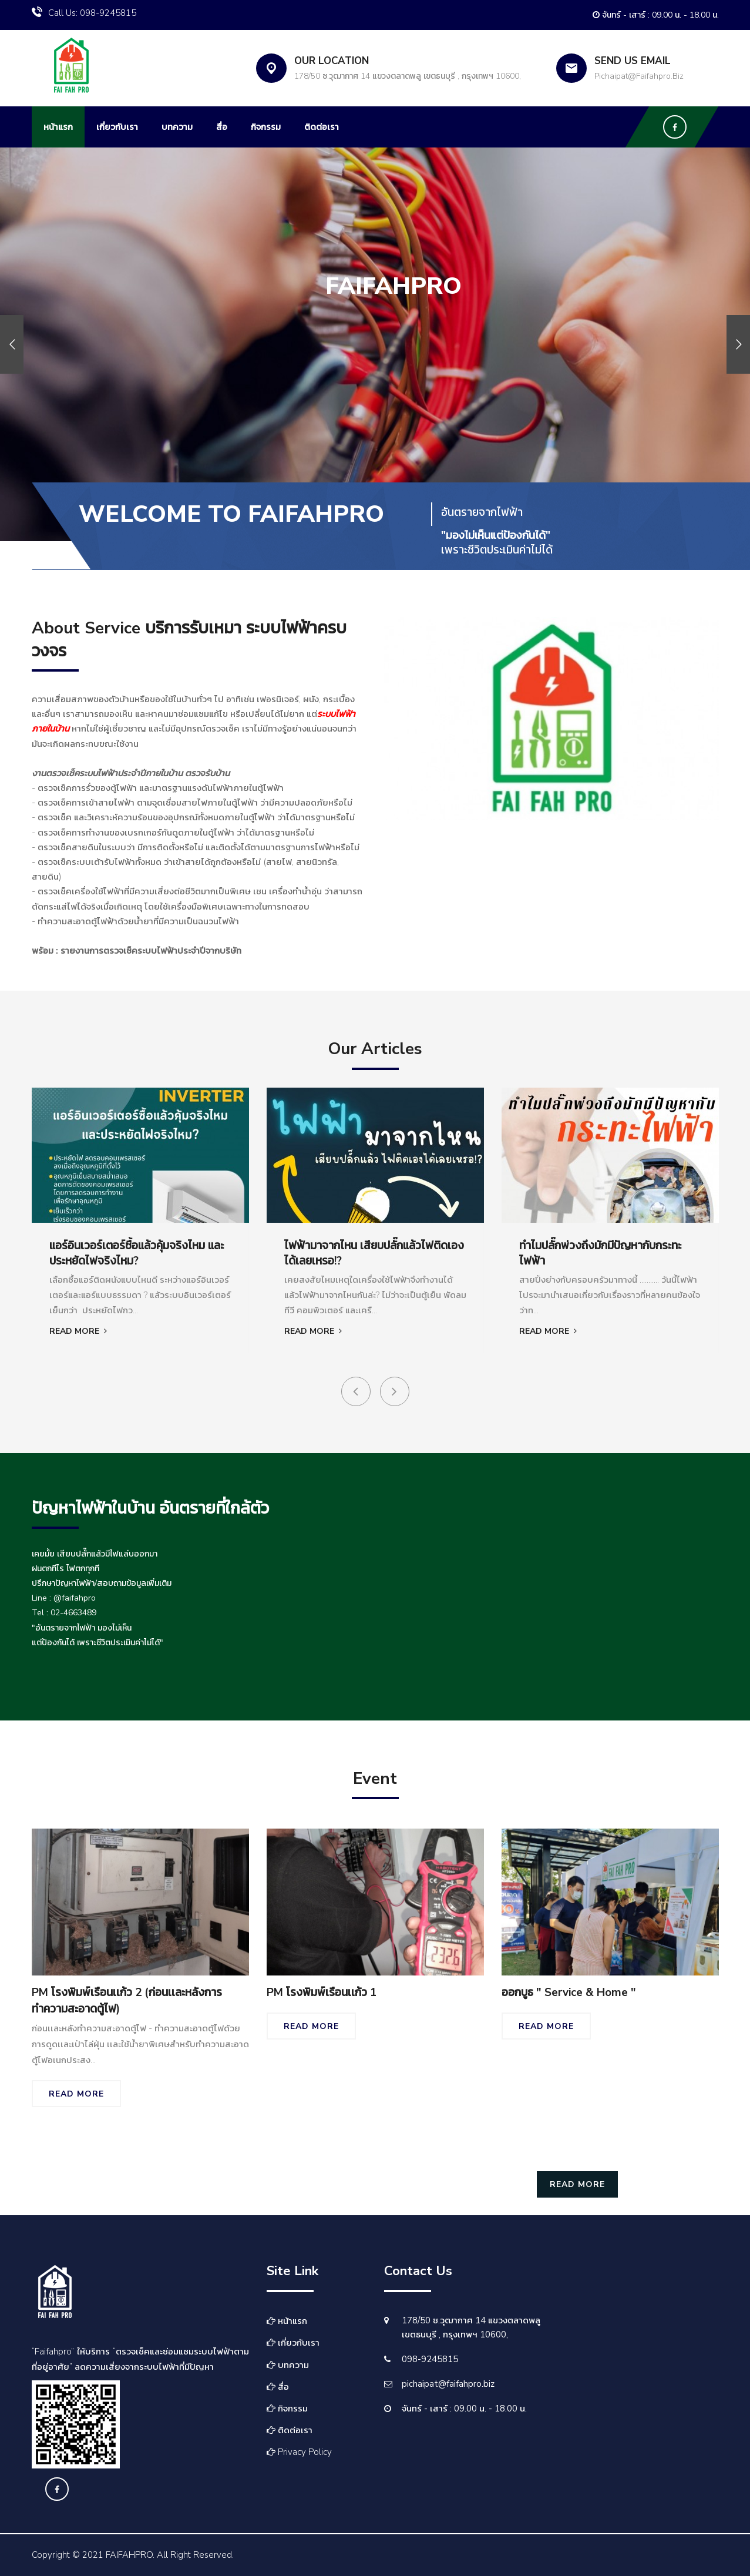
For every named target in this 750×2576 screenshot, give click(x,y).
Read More (78, 1331)
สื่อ (221, 127)
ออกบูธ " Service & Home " (569, 1992)
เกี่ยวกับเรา (117, 127)
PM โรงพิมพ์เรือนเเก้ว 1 (321, 1992)
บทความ (177, 127)
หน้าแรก (58, 127)
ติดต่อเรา (321, 127)
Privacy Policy (299, 2452)
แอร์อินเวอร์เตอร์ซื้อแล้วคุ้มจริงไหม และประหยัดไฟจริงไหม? (136, 1253)
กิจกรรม (266, 127)
